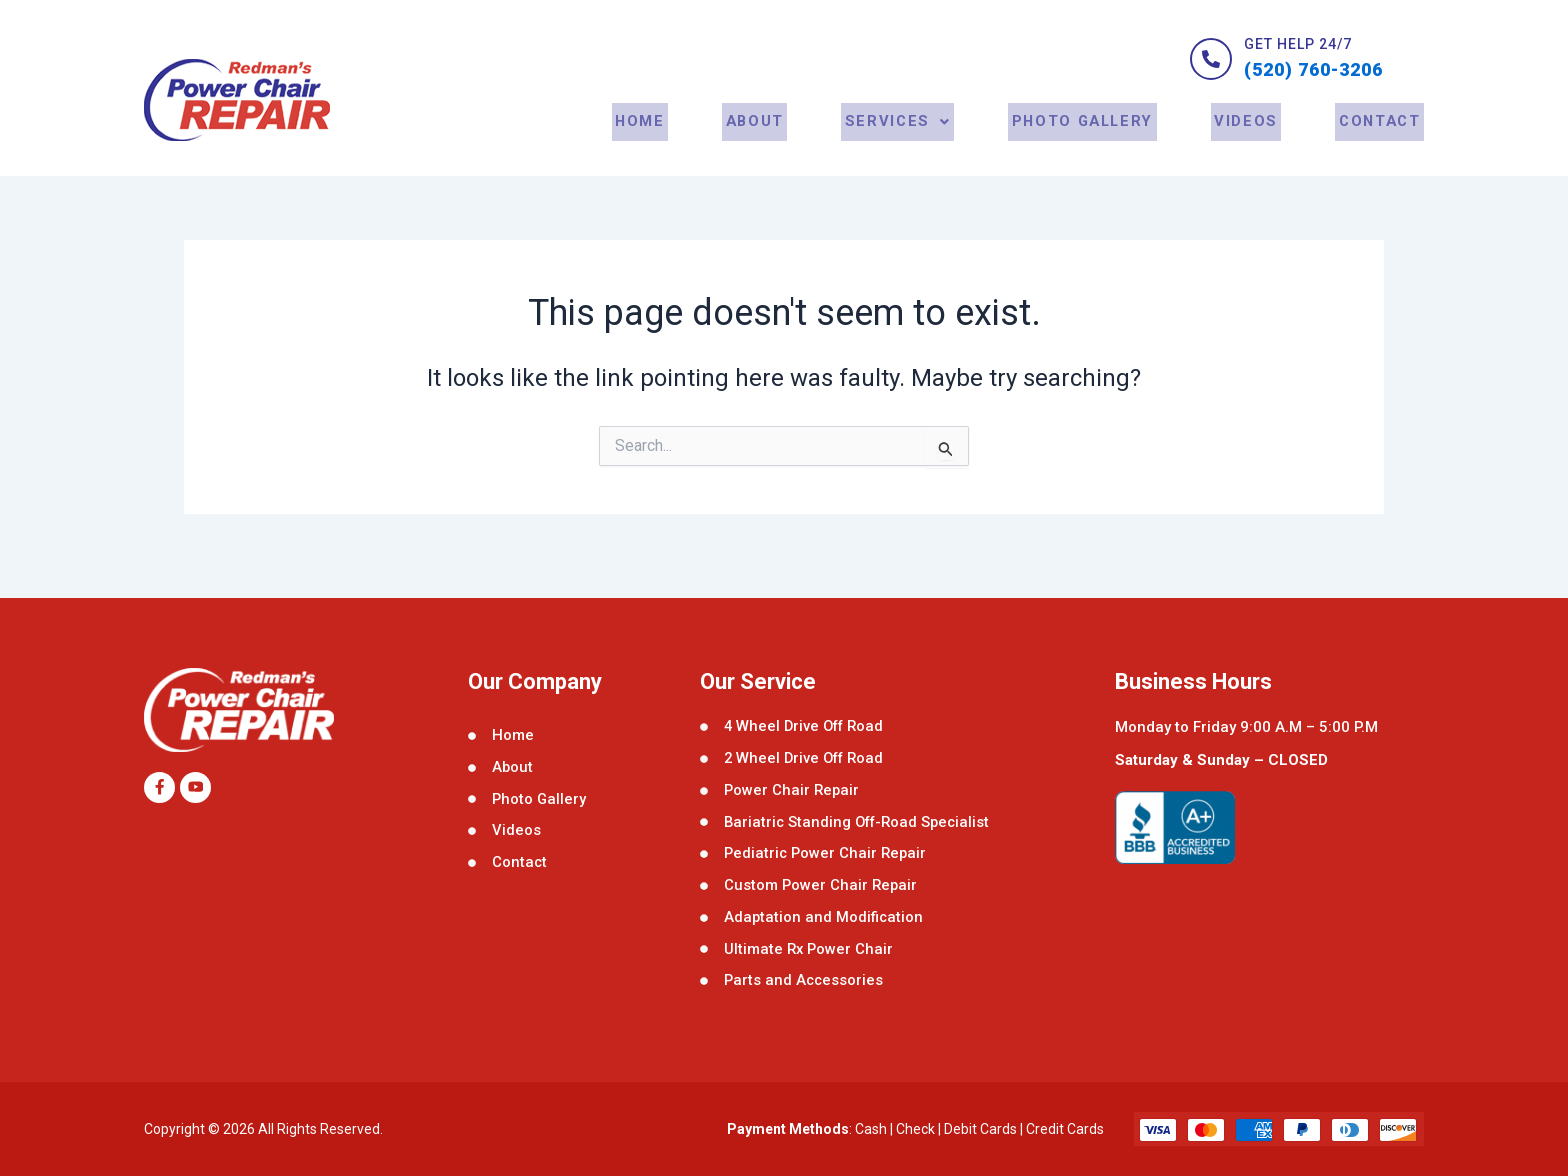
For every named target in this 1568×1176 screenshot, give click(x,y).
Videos (1249, 143)
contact (1380, 143)
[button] (901, 143)
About (761, 143)
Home (650, 143)
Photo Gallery (1086, 143)
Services (901, 143)
